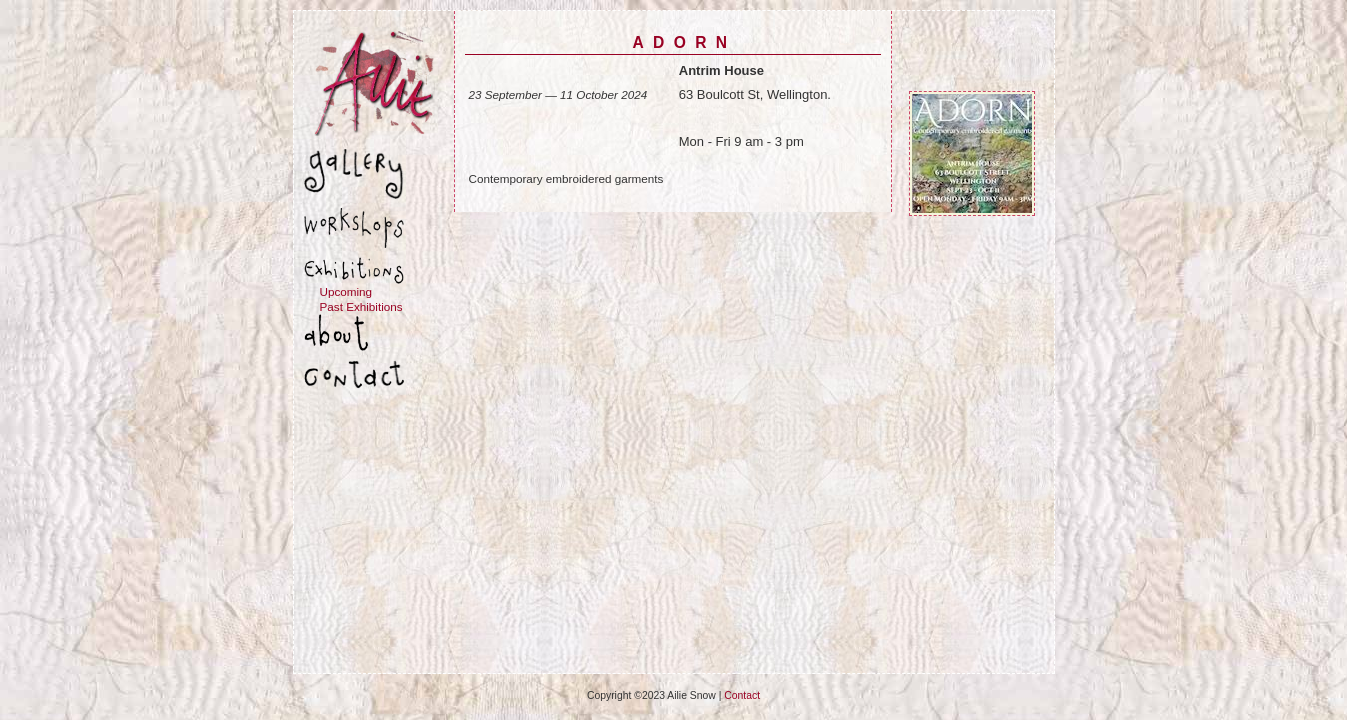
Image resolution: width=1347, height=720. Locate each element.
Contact (742, 695)
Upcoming (346, 291)
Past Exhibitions (361, 306)
